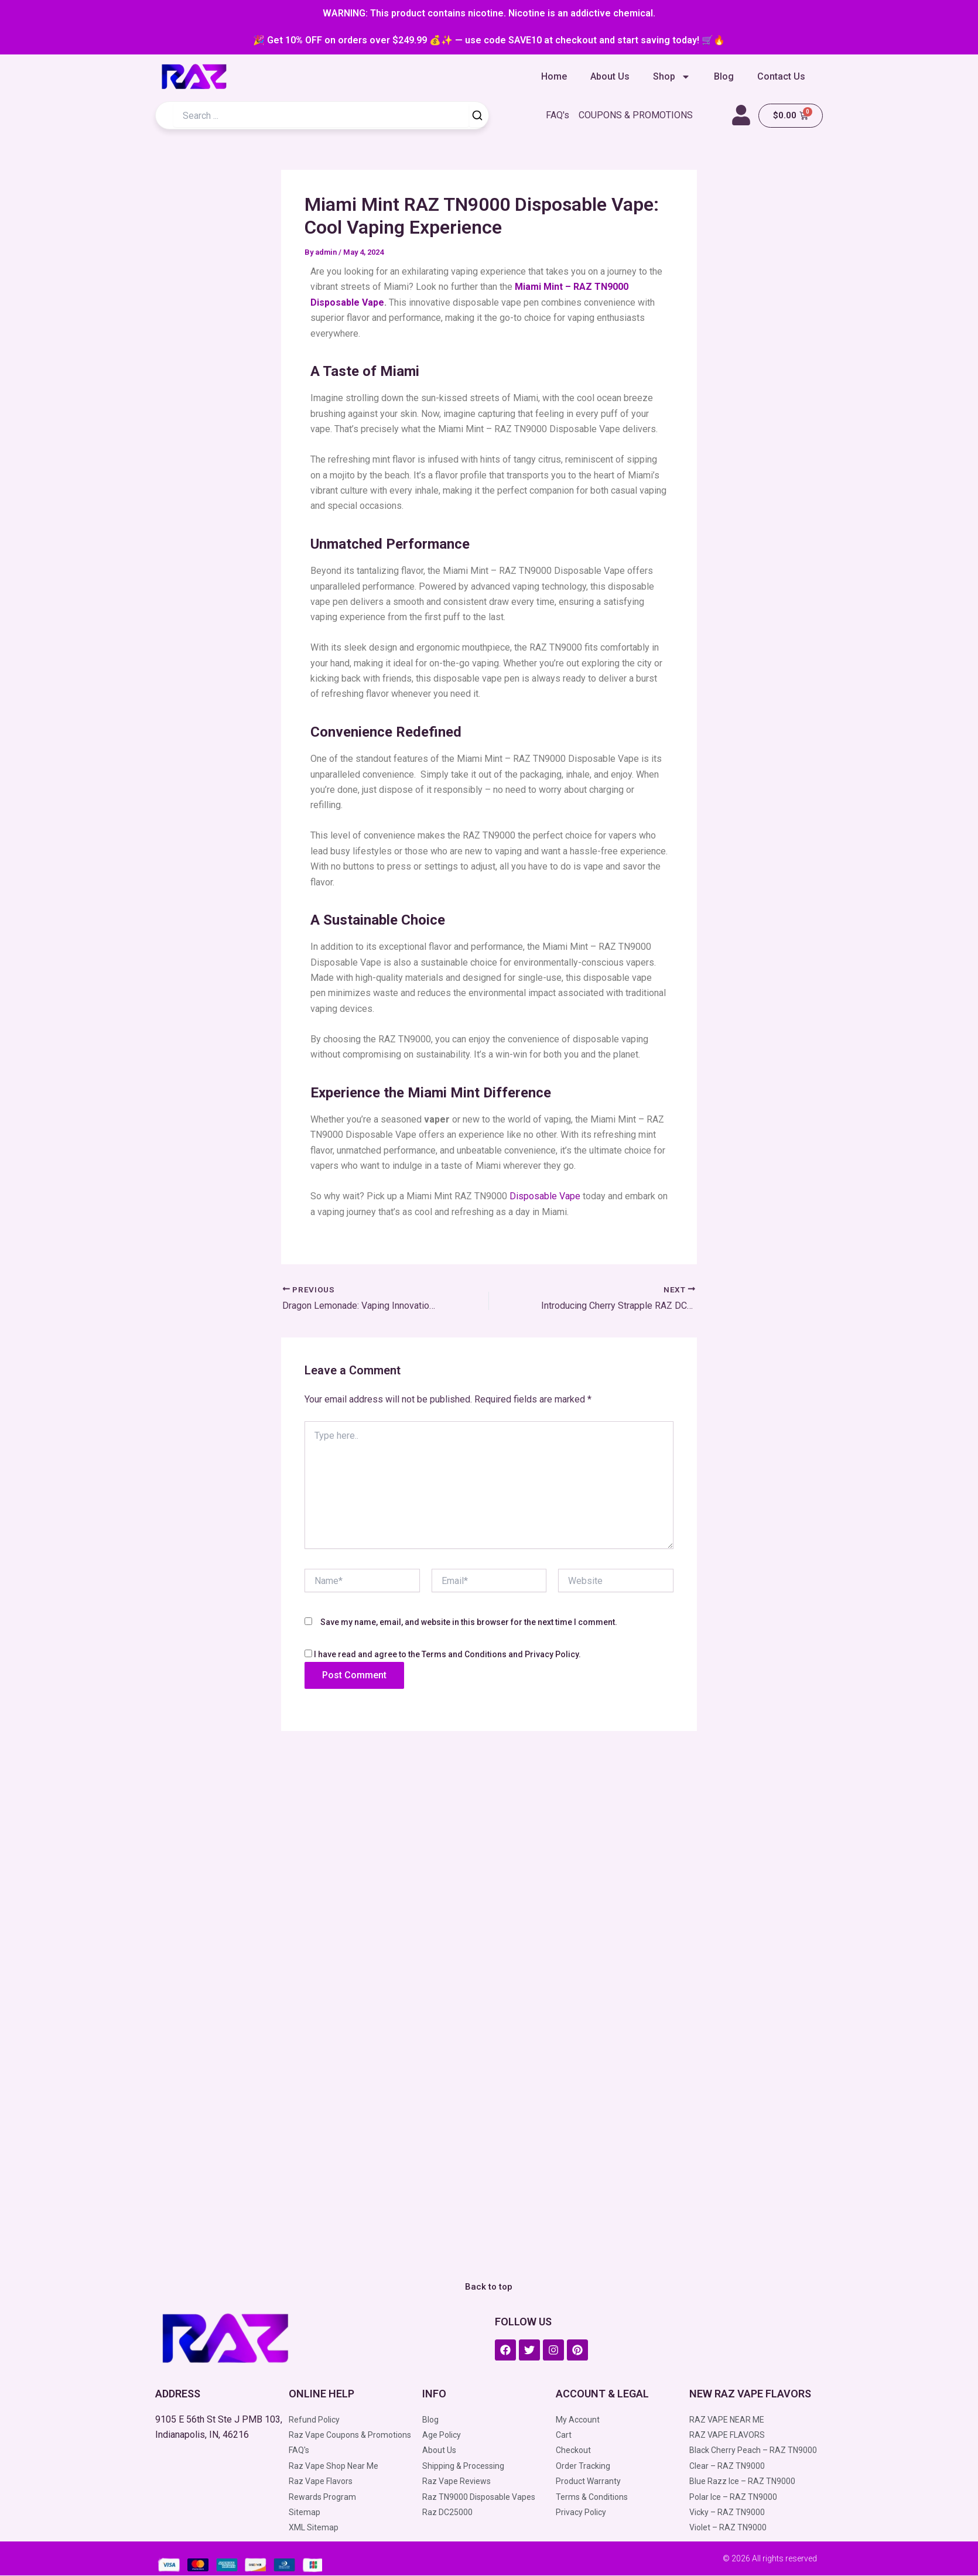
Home (554, 76)
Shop (671, 76)
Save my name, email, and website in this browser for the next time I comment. (468, 1622)
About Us (610, 76)
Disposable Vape (544, 1196)
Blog (724, 76)
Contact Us (781, 76)
